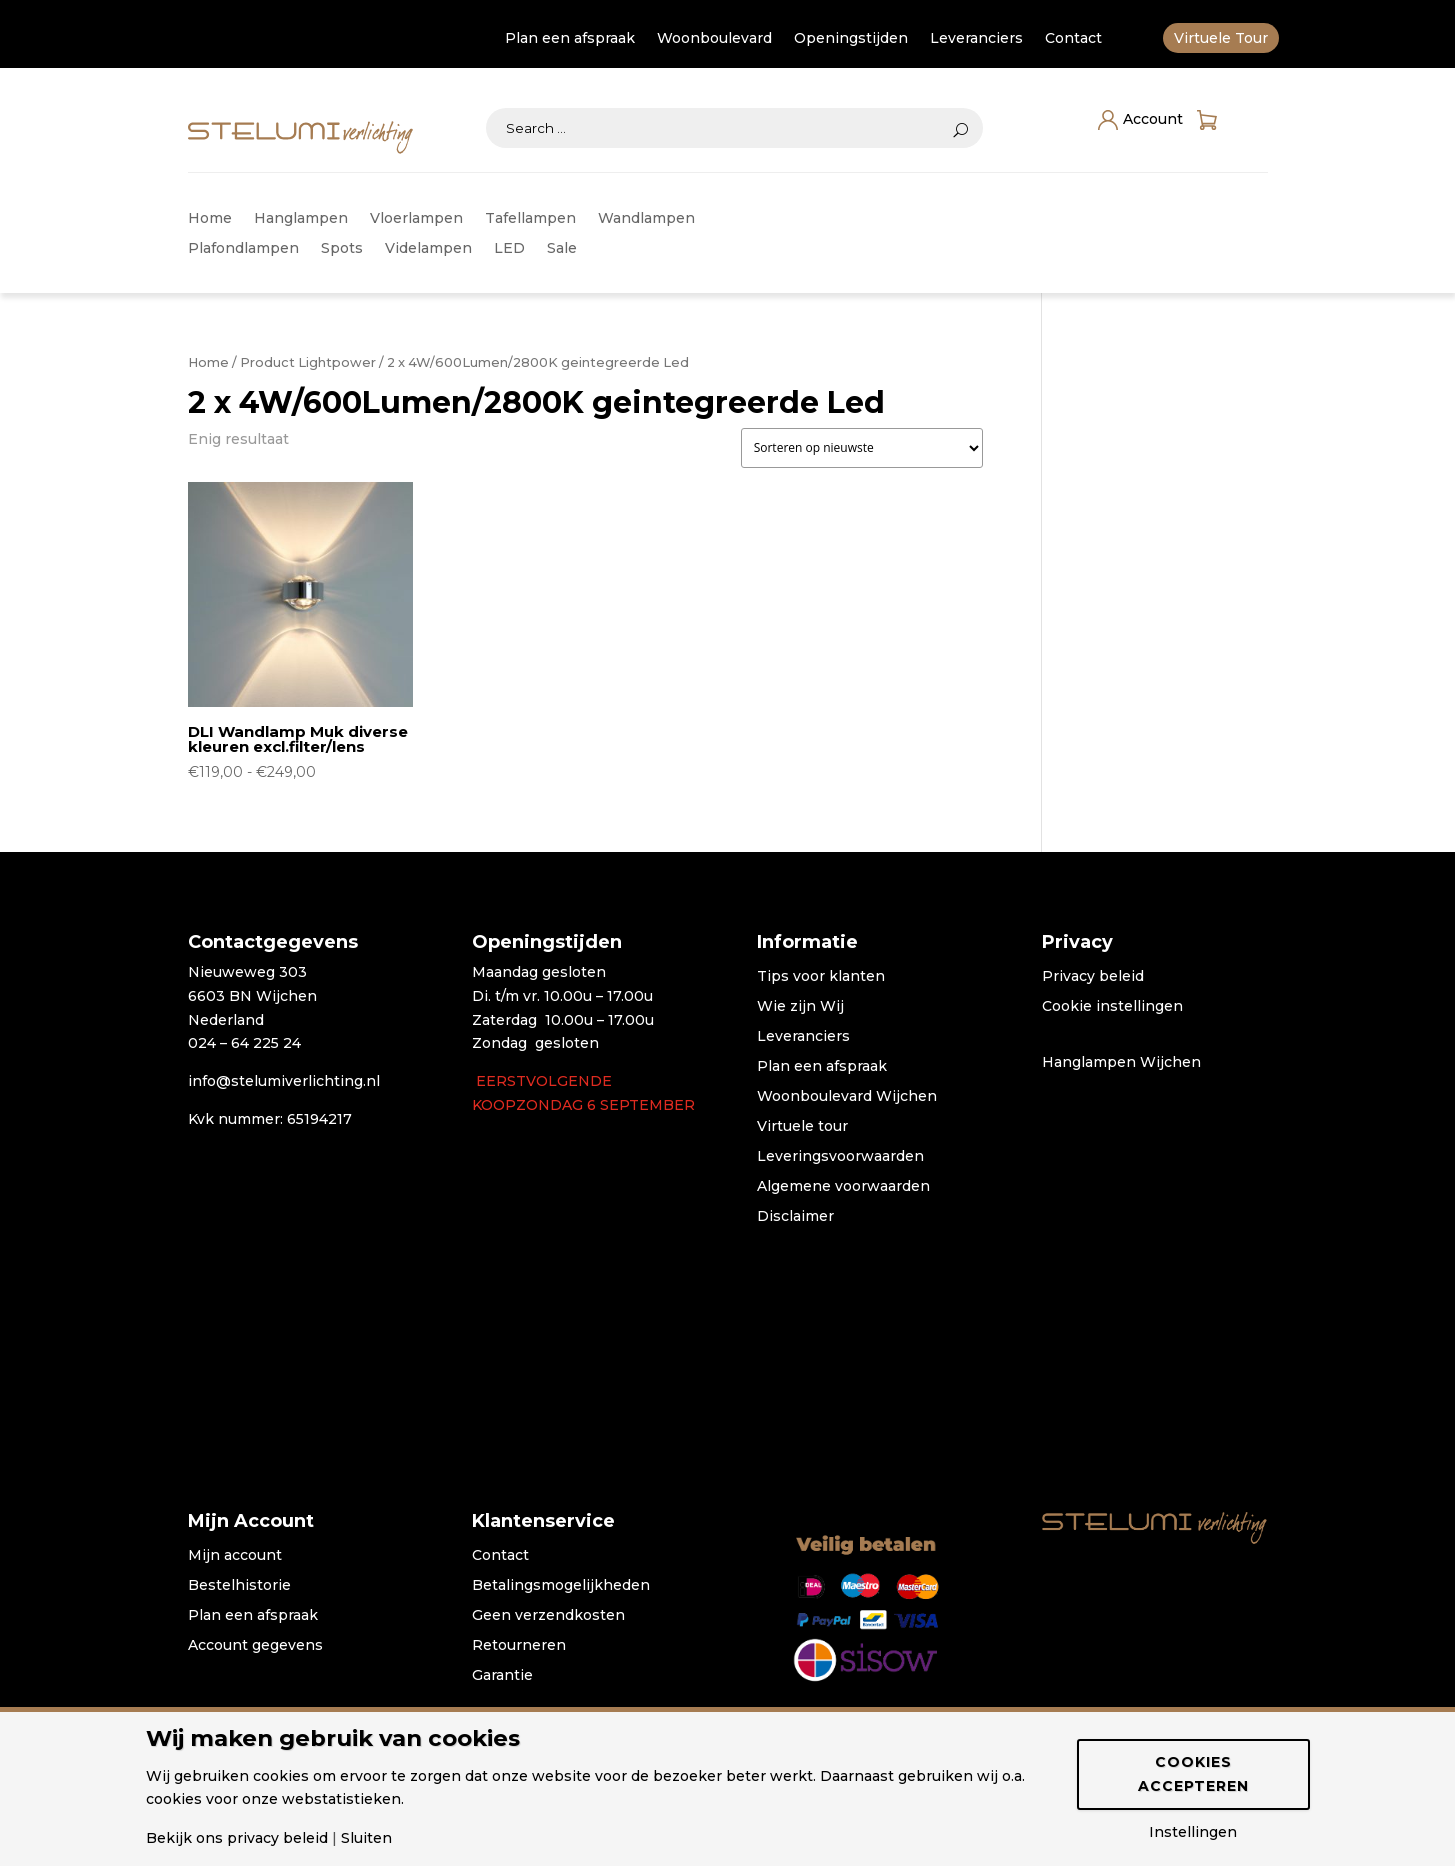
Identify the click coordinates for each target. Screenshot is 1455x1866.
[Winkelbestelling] (862, 448)
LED (509, 249)
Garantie (502, 1676)
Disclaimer (795, 1217)
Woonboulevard (714, 39)
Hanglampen (301, 219)
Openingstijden (851, 39)
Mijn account (235, 1556)
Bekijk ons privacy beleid (237, 1838)
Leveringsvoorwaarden (840, 1157)
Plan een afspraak (570, 39)
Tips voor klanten (821, 977)
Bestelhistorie (239, 1586)
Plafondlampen (243, 249)
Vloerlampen (416, 219)
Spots (342, 249)
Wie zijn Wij (800, 1007)
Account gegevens (255, 1646)
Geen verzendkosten (548, 1616)
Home (210, 219)
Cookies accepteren (1193, 1774)
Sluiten (366, 1838)
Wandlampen (646, 219)
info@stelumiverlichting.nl (284, 1081)
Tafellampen (530, 219)
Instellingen (1193, 1832)
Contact (1073, 39)
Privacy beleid (1093, 977)
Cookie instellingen (1112, 1007)
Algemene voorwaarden (843, 1187)
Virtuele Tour (1221, 39)
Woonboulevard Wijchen (847, 1097)
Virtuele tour (802, 1127)
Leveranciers (976, 39)
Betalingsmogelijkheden (561, 1586)
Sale (562, 249)
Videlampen (428, 249)
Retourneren (519, 1646)
